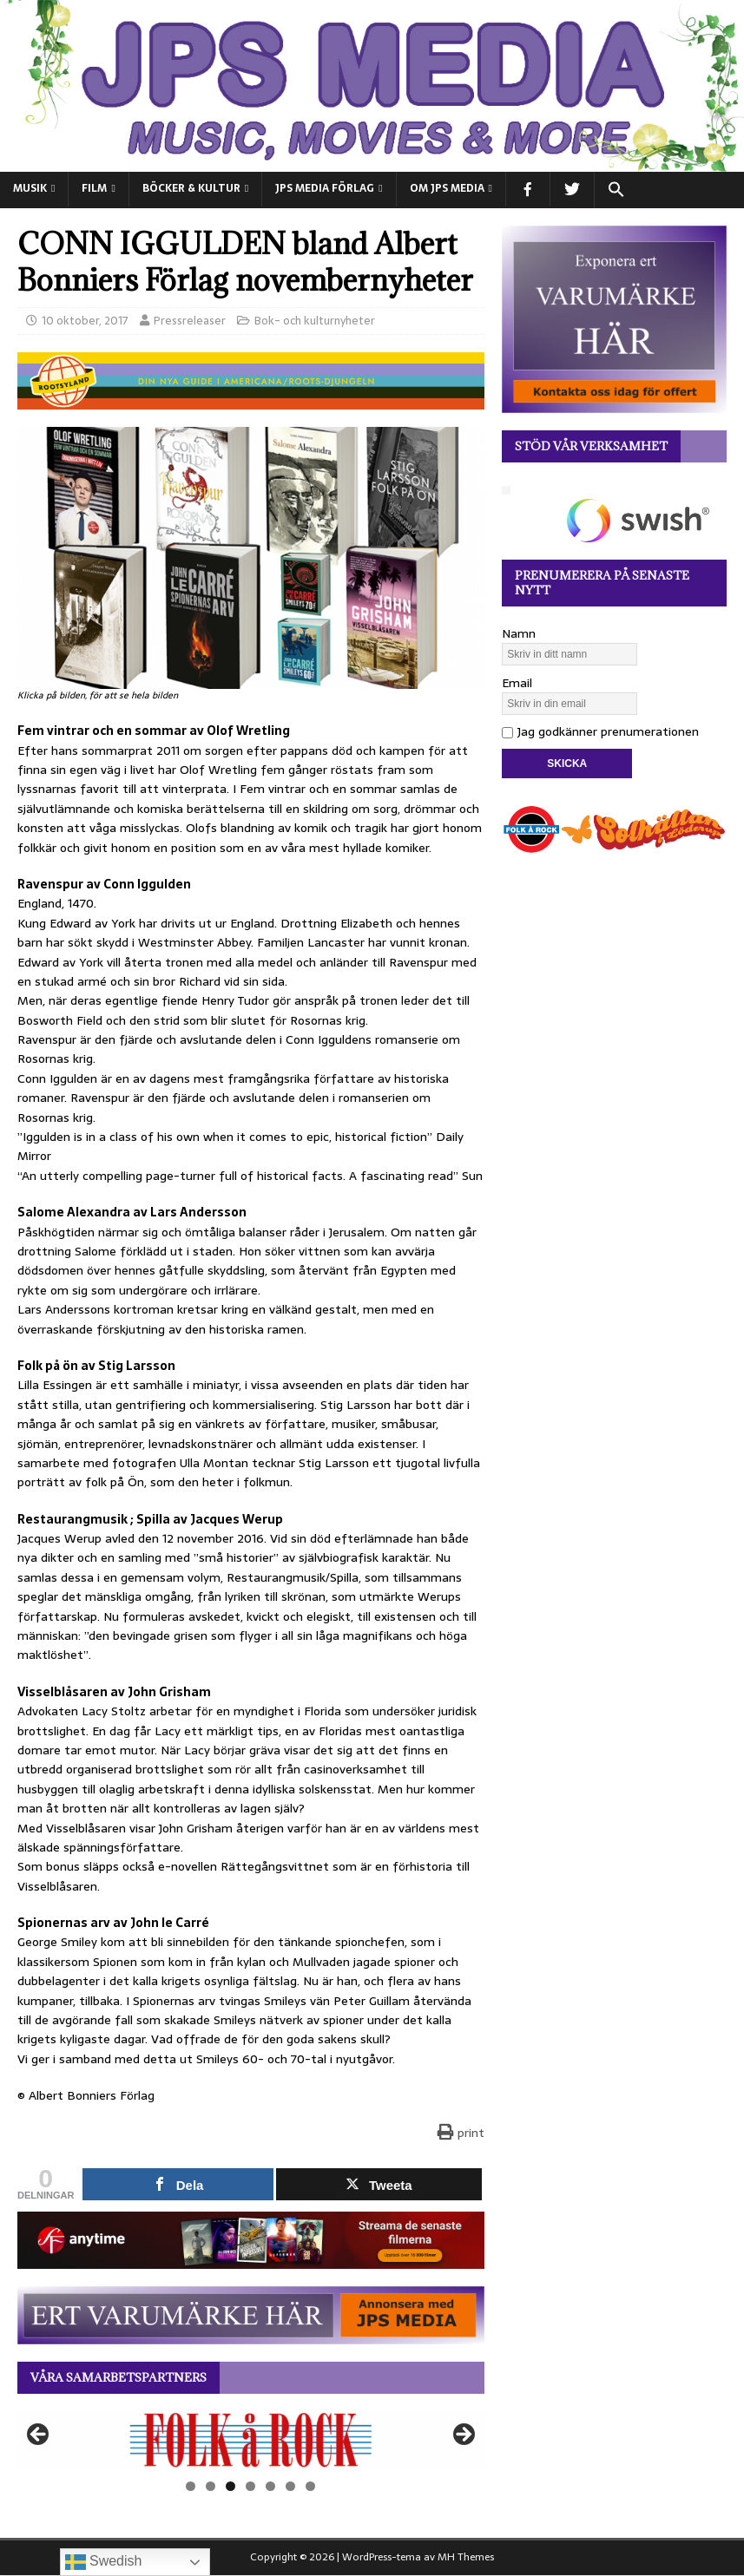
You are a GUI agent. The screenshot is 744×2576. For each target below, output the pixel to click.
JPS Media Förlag (324, 188)
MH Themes (466, 2557)
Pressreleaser (190, 320)
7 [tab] (310, 2486)
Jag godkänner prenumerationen (600, 731)
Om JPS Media (447, 188)
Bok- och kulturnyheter (314, 320)
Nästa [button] (463, 2435)
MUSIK (30, 188)
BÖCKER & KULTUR (191, 188)
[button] (616, 190)
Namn (519, 633)
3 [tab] (230, 2486)
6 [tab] (290, 2486)
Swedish (103, 2562)
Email (517, 682)
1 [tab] (190, 2486)
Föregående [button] (39, 2435)
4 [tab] (250, 2486)
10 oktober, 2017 (85, 320)
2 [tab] (210, 2486)
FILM (94, 188)
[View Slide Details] (250, 2439)
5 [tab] (270, 2486)
